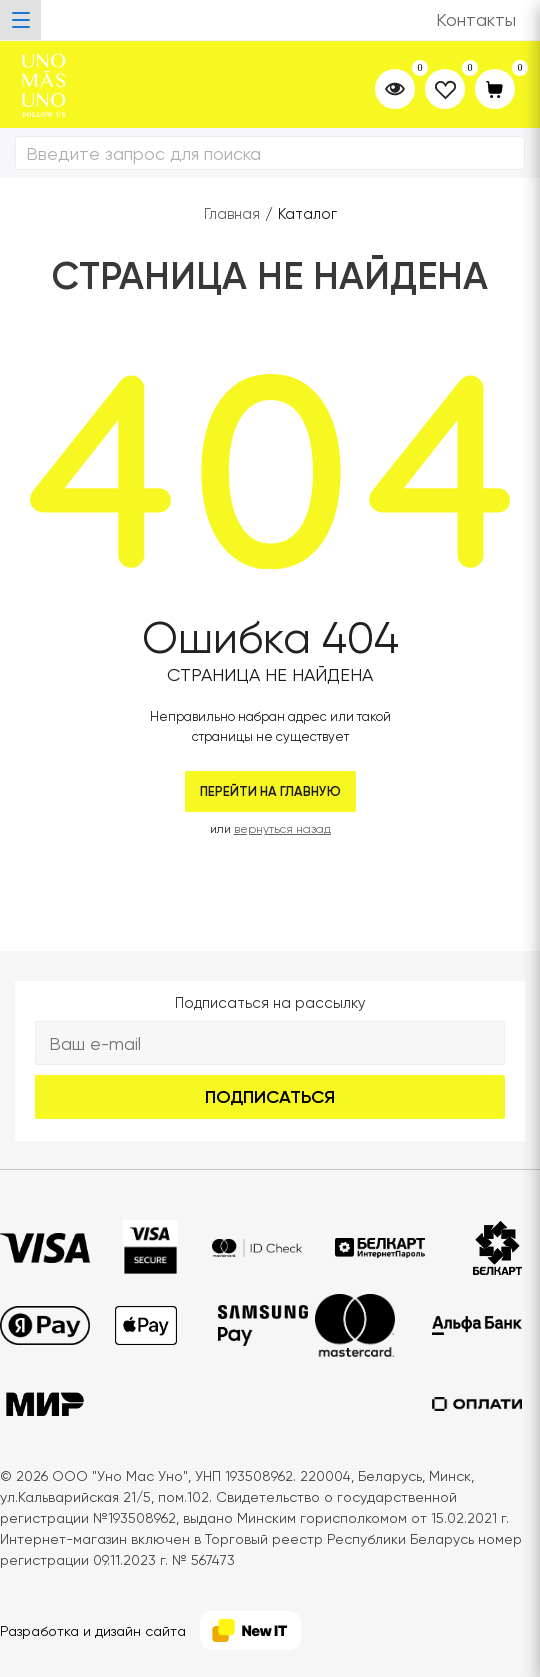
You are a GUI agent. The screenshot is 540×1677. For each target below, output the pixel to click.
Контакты (476, 19)
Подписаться (270, 1097)
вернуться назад (282, 829)
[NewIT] (250, 1630)
